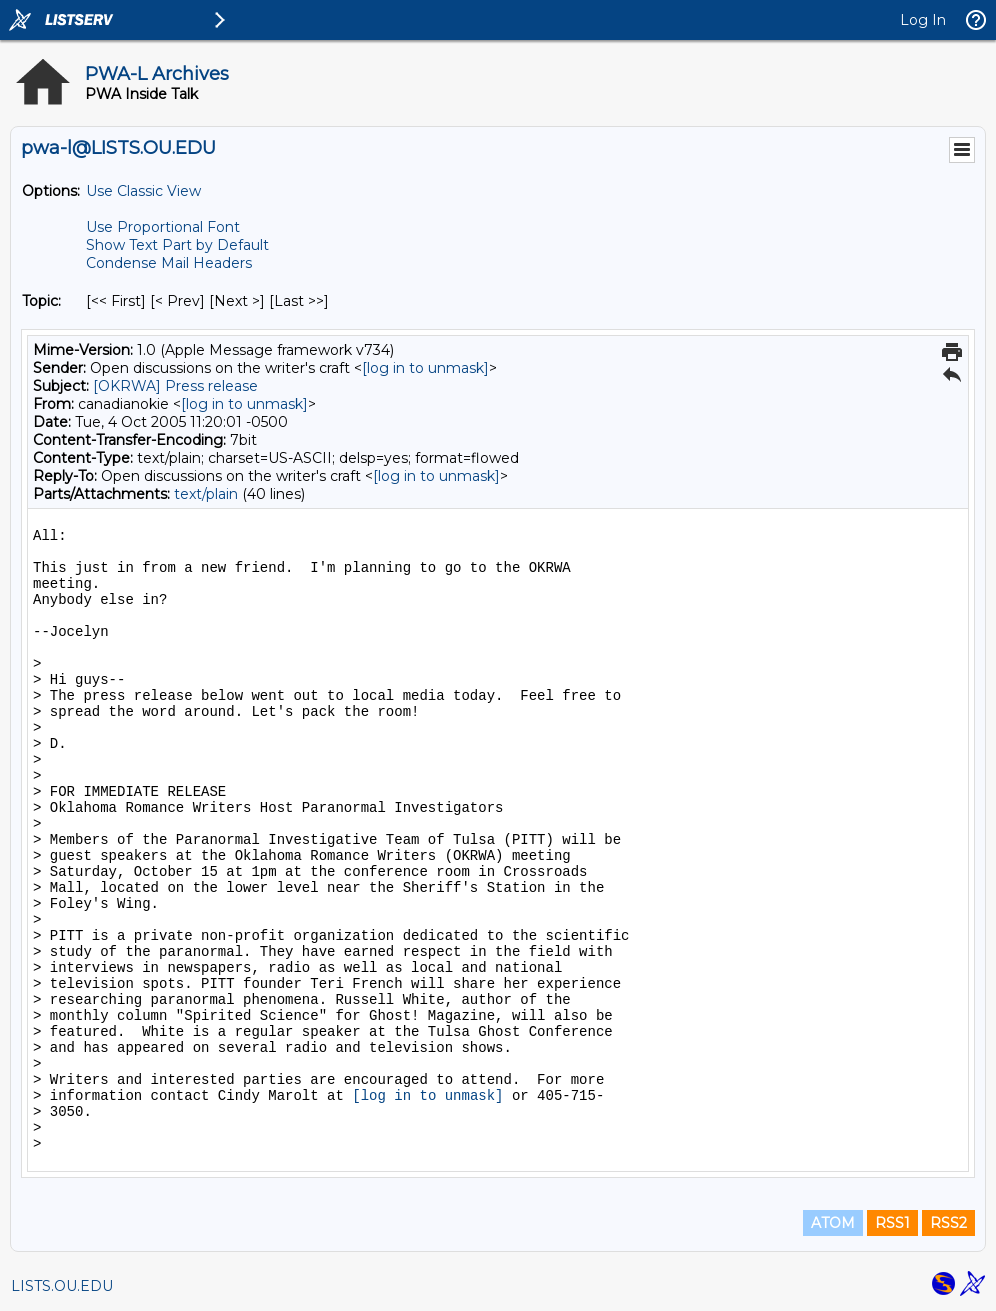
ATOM (833, 1223)
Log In (923, 20)
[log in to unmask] (425, 368)
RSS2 (948, 1223)
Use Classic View (143, 191)
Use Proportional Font (163, 227)
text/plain (206, 494)
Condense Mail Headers (169, 263)
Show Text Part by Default (177, 245)
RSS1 (892, 1223)
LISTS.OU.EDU (62, 1286)
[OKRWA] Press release (175, 386)
